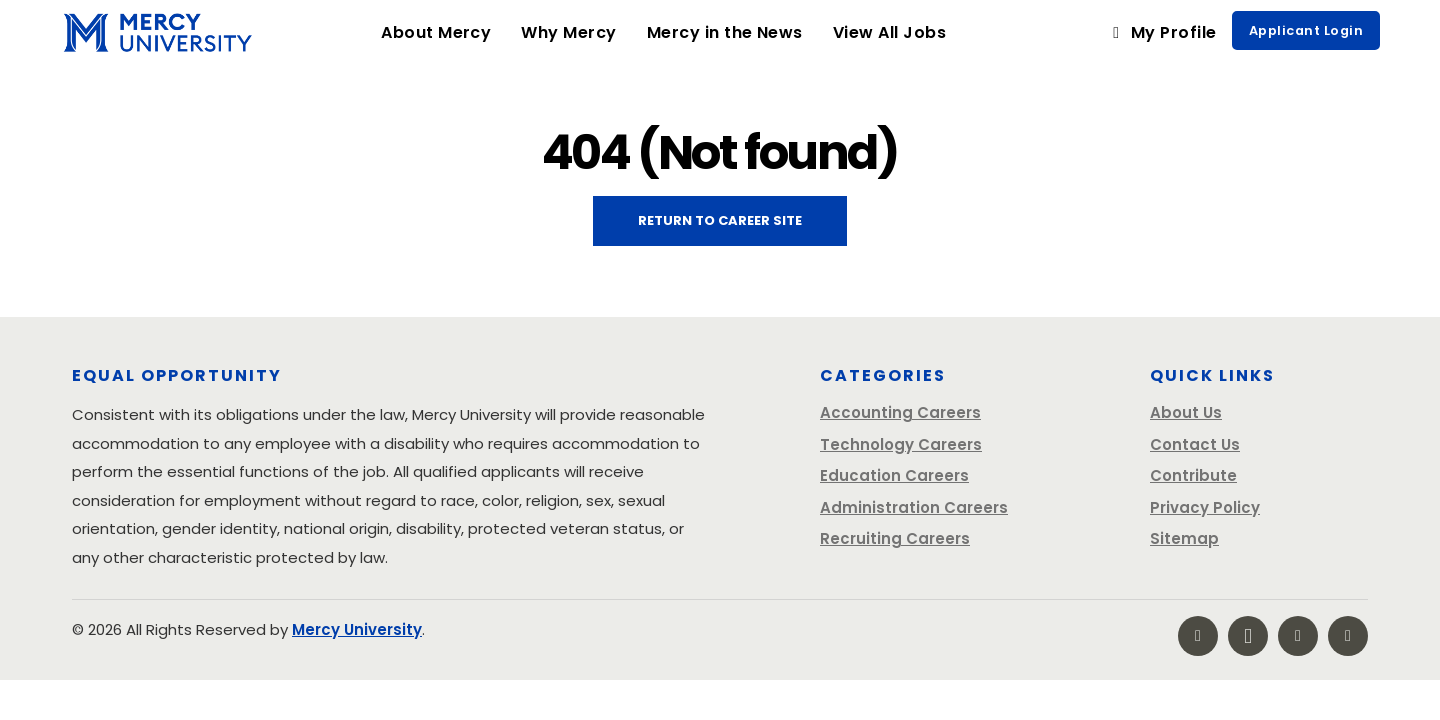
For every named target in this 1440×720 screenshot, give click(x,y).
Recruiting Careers (895, 538)
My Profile (1162, 32)
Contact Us (1195, 444)
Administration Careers (914, 507)
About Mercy (436, 32)
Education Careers (894, 475)
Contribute (1193, 475)
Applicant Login (1306, 30)
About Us (1186, 412)
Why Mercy (576, 32)
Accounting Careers (900, 412)
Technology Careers (901, 444)
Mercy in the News (725, 32)
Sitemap (1184, 538)
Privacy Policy (1205, 507)
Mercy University (357, 629)
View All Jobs (889, 32)
